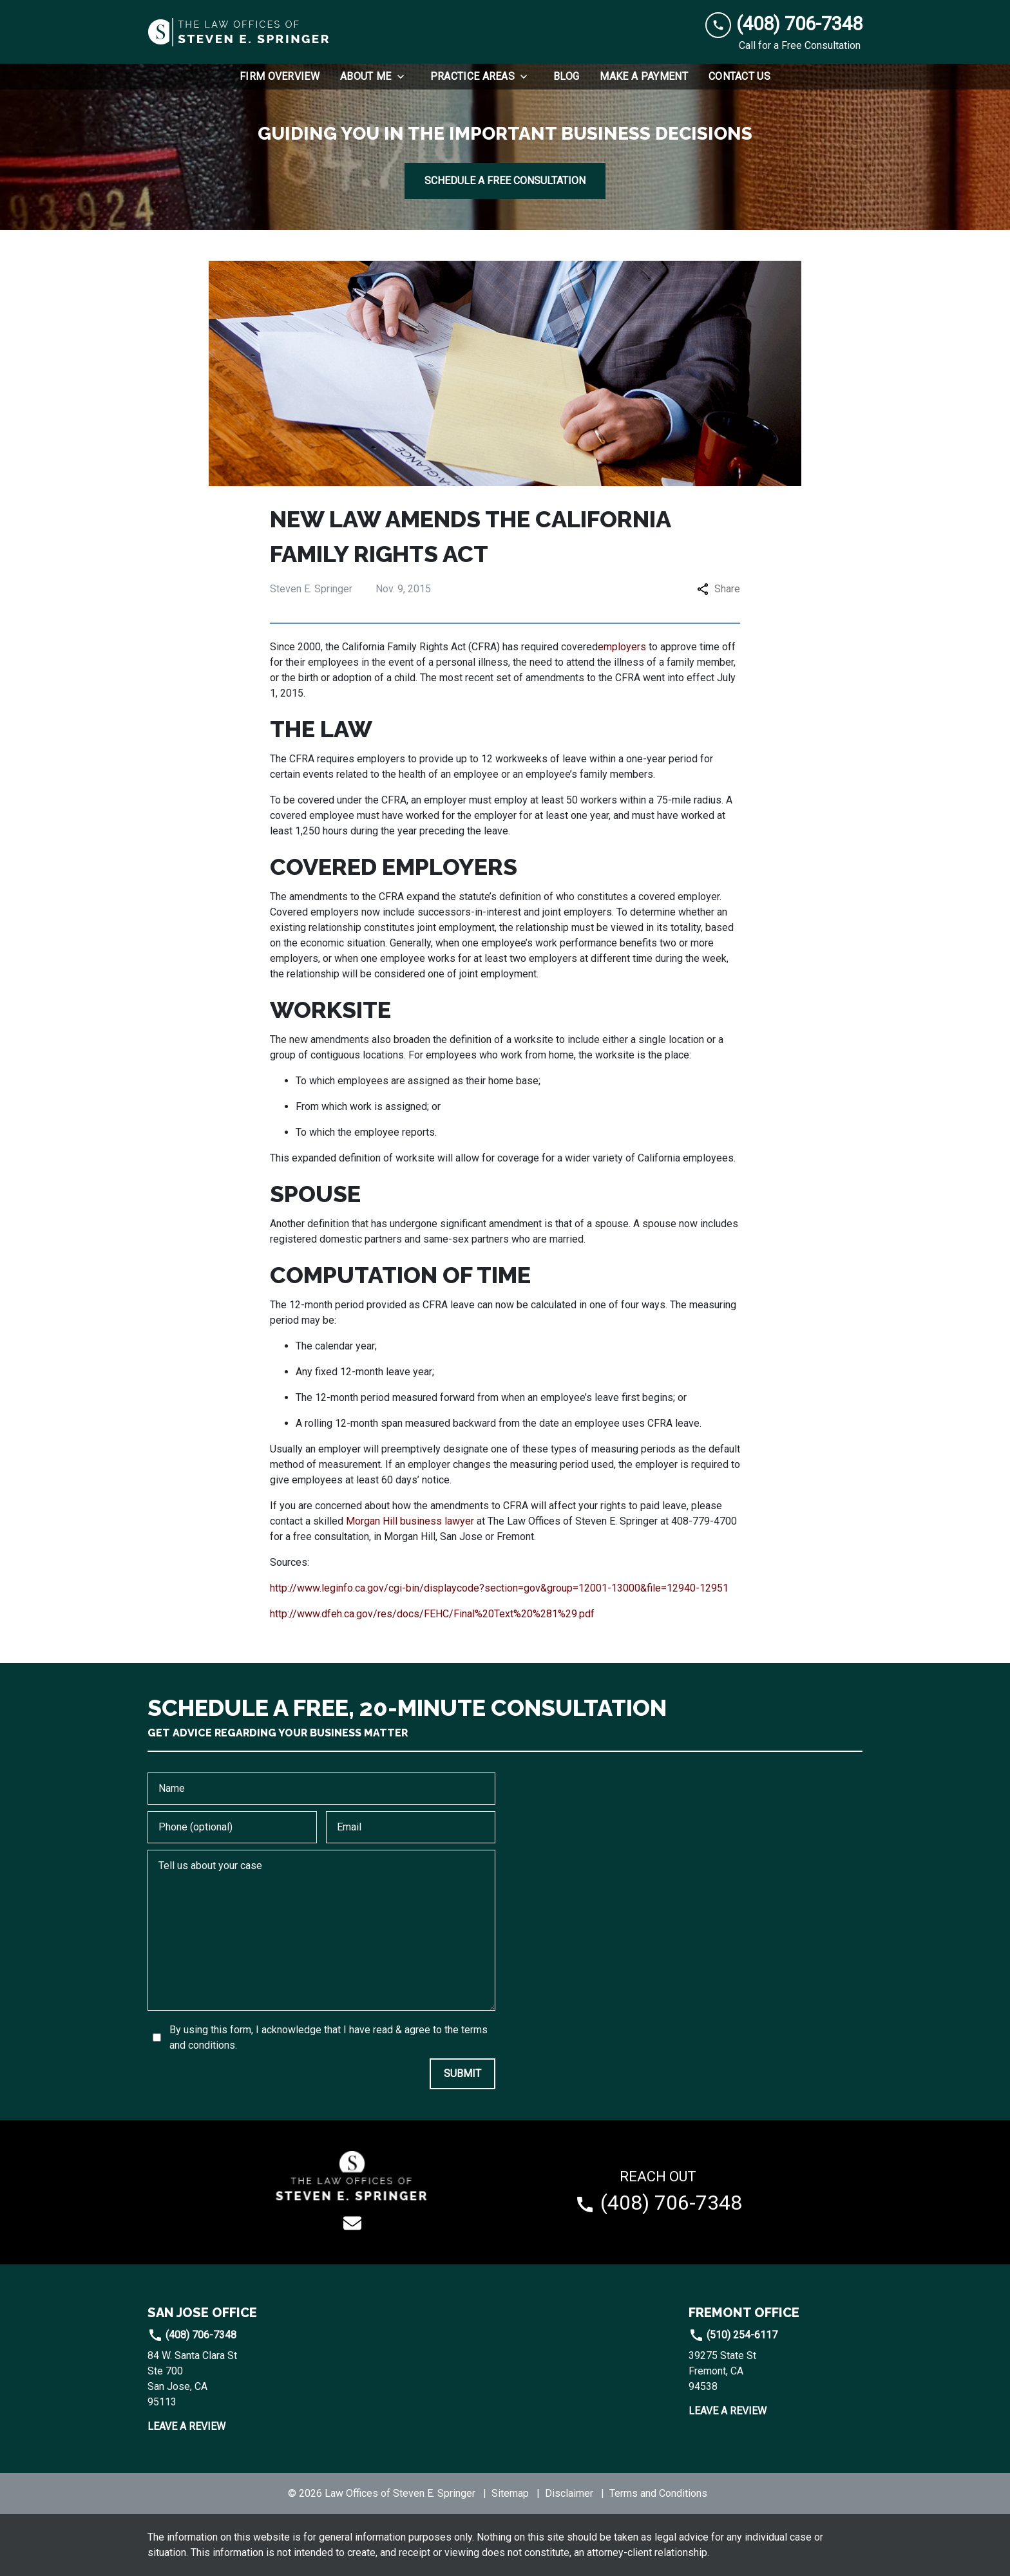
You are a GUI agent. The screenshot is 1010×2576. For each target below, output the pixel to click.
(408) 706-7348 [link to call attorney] (192, 2335)
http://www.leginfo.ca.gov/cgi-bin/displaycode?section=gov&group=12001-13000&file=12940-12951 (499, 1588)
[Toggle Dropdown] (404, 76)
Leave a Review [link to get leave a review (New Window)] (186, 2426)
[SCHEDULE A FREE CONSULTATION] (505, 181)
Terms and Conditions (658, 2493)
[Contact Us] (739, 76)
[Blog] (566, 76)
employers (622, 647)
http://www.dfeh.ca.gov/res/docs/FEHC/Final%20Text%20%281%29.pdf (432, 1614)
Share (718, 589)
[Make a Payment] (643, 76)
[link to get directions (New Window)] (234, 2379)
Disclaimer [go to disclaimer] (569, 2493)
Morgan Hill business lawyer (410, 1521)
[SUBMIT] (462, 2073)
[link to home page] (240, 32)
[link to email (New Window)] (352, 2223)
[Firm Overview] (279, 76)
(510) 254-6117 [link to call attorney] (733, 2335)
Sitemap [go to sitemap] (510, 2493)
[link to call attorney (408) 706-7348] (783, 24)
